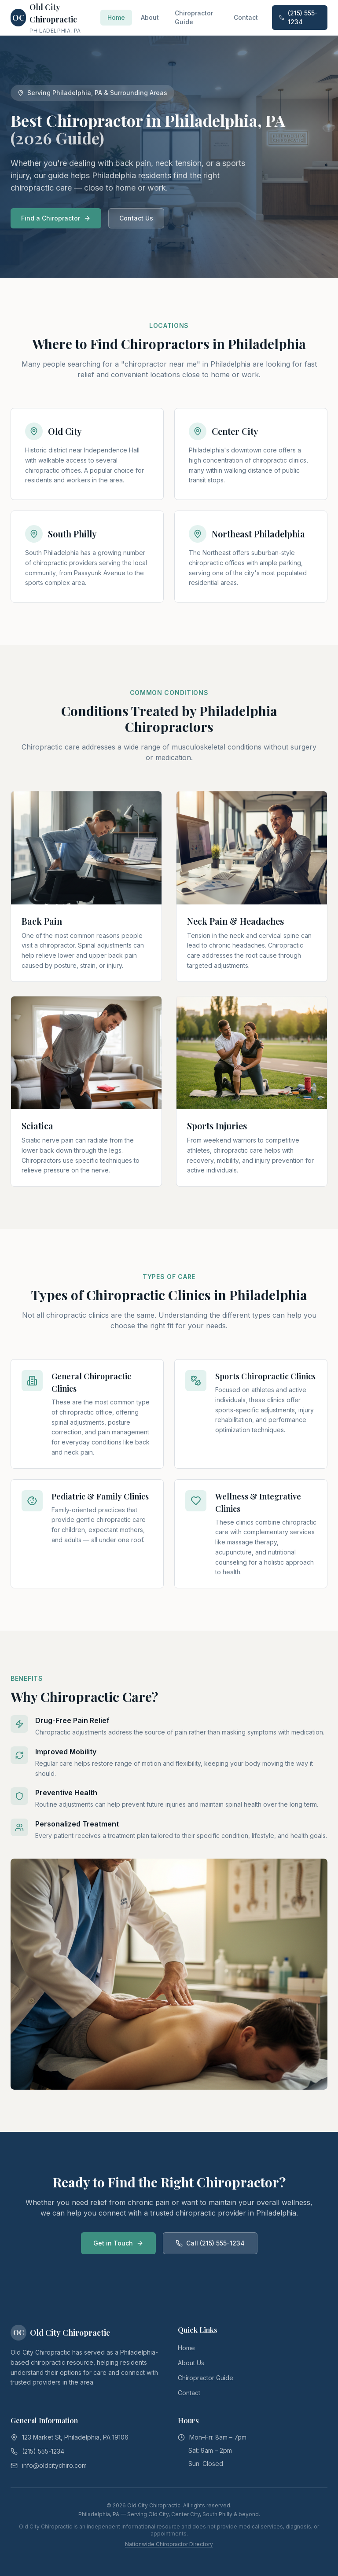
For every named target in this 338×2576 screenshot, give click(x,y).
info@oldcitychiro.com (54, 2465)
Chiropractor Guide (194, 17)
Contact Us (136, 218)
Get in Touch (118, 2243)
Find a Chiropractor (56, 218)
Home (116, 17)
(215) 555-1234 (298, 17)
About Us (191, 2363)
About (150, 17)
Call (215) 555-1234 (210, 2243)
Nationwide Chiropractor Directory (169, 2544)
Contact (246, 17)
